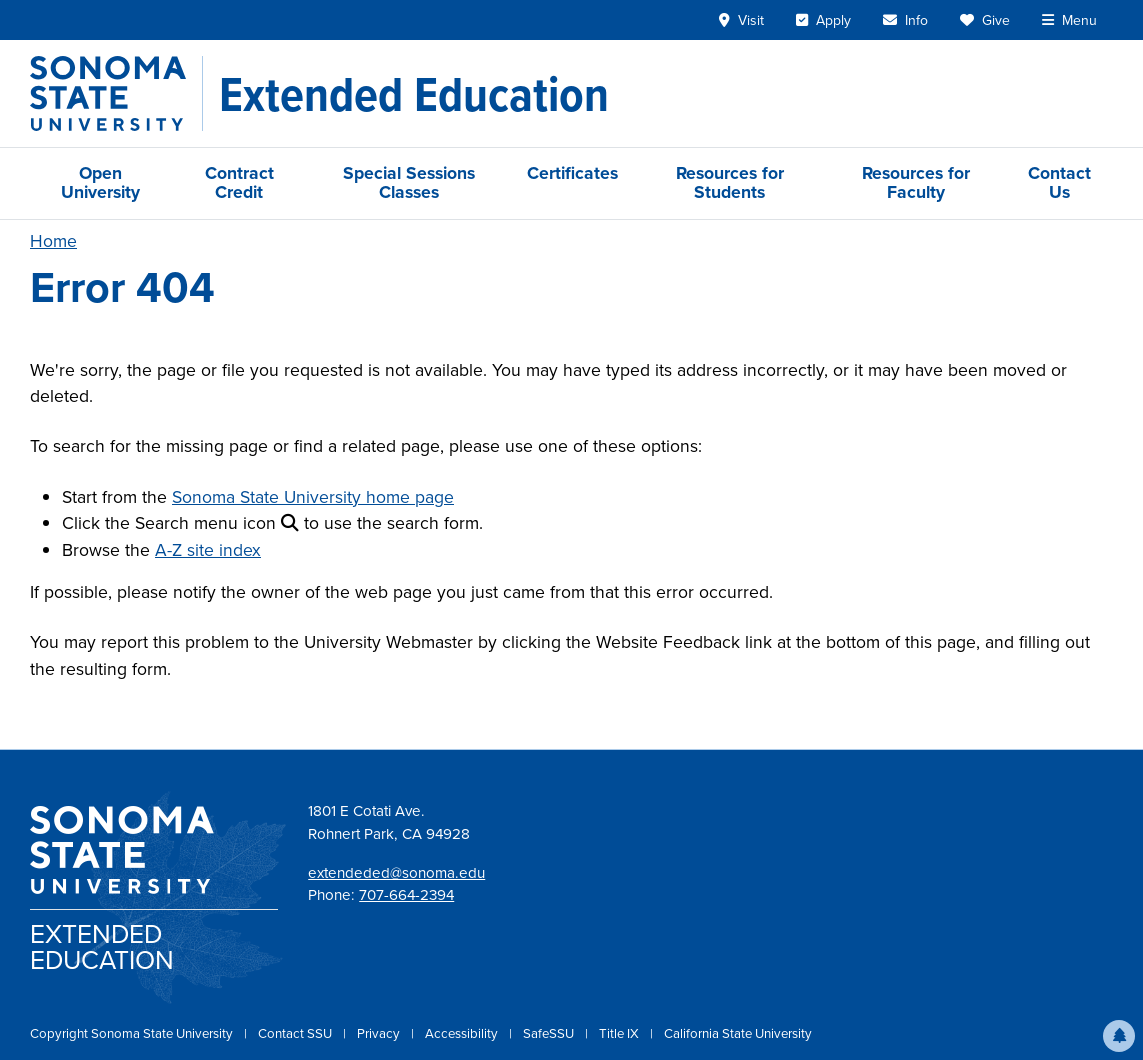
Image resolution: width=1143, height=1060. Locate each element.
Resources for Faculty (916, 182)
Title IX (620, 1033)
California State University (738, 1033)
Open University (100, 182)
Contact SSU (296, 1033)
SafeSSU (550, 1033)
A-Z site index (208, 550)
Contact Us (1059, 182)
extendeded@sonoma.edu (396, 873)
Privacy (380, 1033)
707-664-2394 (406, 895)
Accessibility (463, 1033)
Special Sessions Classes (409, 182)
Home (53, 241)
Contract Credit (239, 182)
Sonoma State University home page (313, 497)
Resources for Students (730, 182)
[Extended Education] (414, 94)
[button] (1119, 1036)
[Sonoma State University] (116, 93)
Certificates (572, 173)
